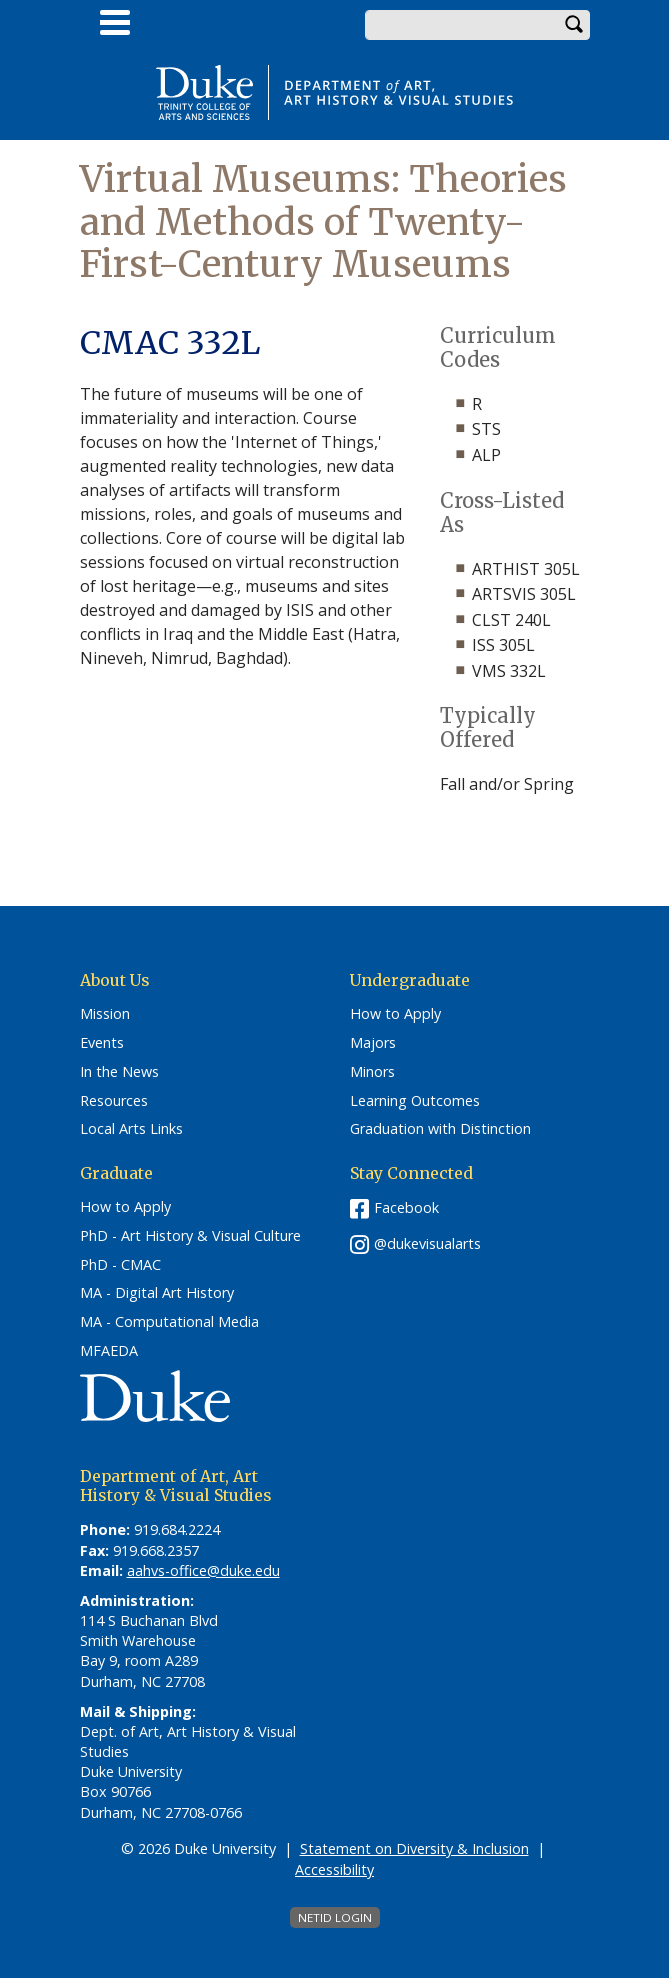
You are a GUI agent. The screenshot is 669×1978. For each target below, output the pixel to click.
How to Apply (395, 1014)
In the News (119, 1072)
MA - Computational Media (169, 1322)
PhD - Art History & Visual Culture (190, 1236)
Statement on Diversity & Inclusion (414, 1848)
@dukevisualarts (427, 1243)
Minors (372, 1072)
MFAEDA (109, 1351)
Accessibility (334, 1869)
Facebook (406, 1207)
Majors (373, 1043)
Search (575, 25)
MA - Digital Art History (157, 1293)
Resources (114, 1101)
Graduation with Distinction (440, 1129)
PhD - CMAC (120, 1265)
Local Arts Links (131, 1129)
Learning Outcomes (415, 1101)
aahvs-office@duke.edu (203, 1570)
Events (102, 1043)
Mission (105, 1014)
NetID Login (335, 1917)
